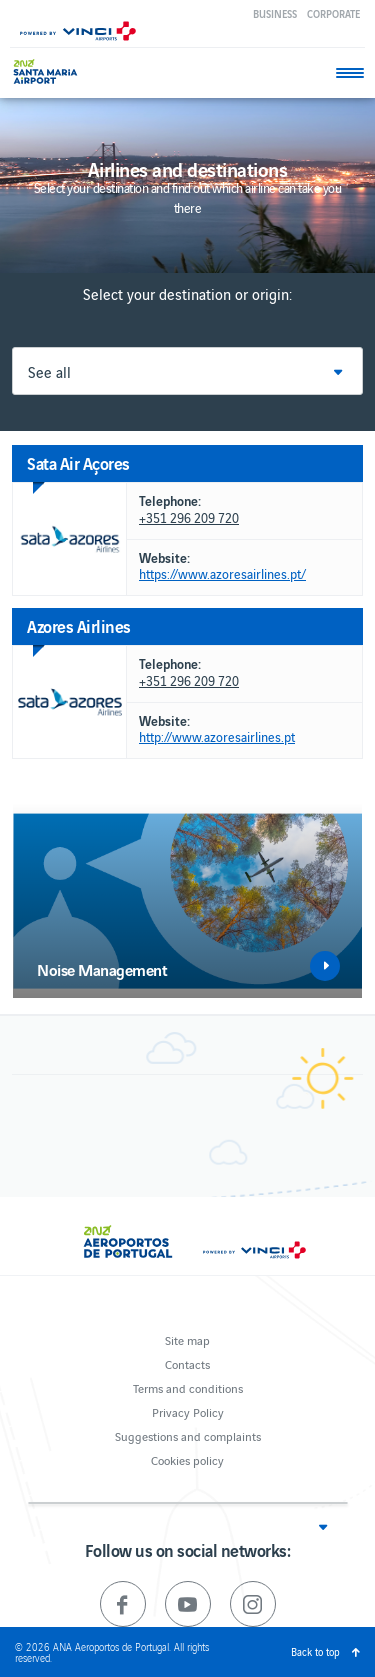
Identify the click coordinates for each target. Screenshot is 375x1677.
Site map (187, 1339)
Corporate (333, 13)
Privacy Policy (188, 1411)
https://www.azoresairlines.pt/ (222, 574)
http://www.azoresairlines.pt (217, 737)
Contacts (187, 1363)
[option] (187, 900)
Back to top (315, 1651)
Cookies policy (187, 1459)
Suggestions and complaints (188, 1435)
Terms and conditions (188, 1387)
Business (275, 13)
